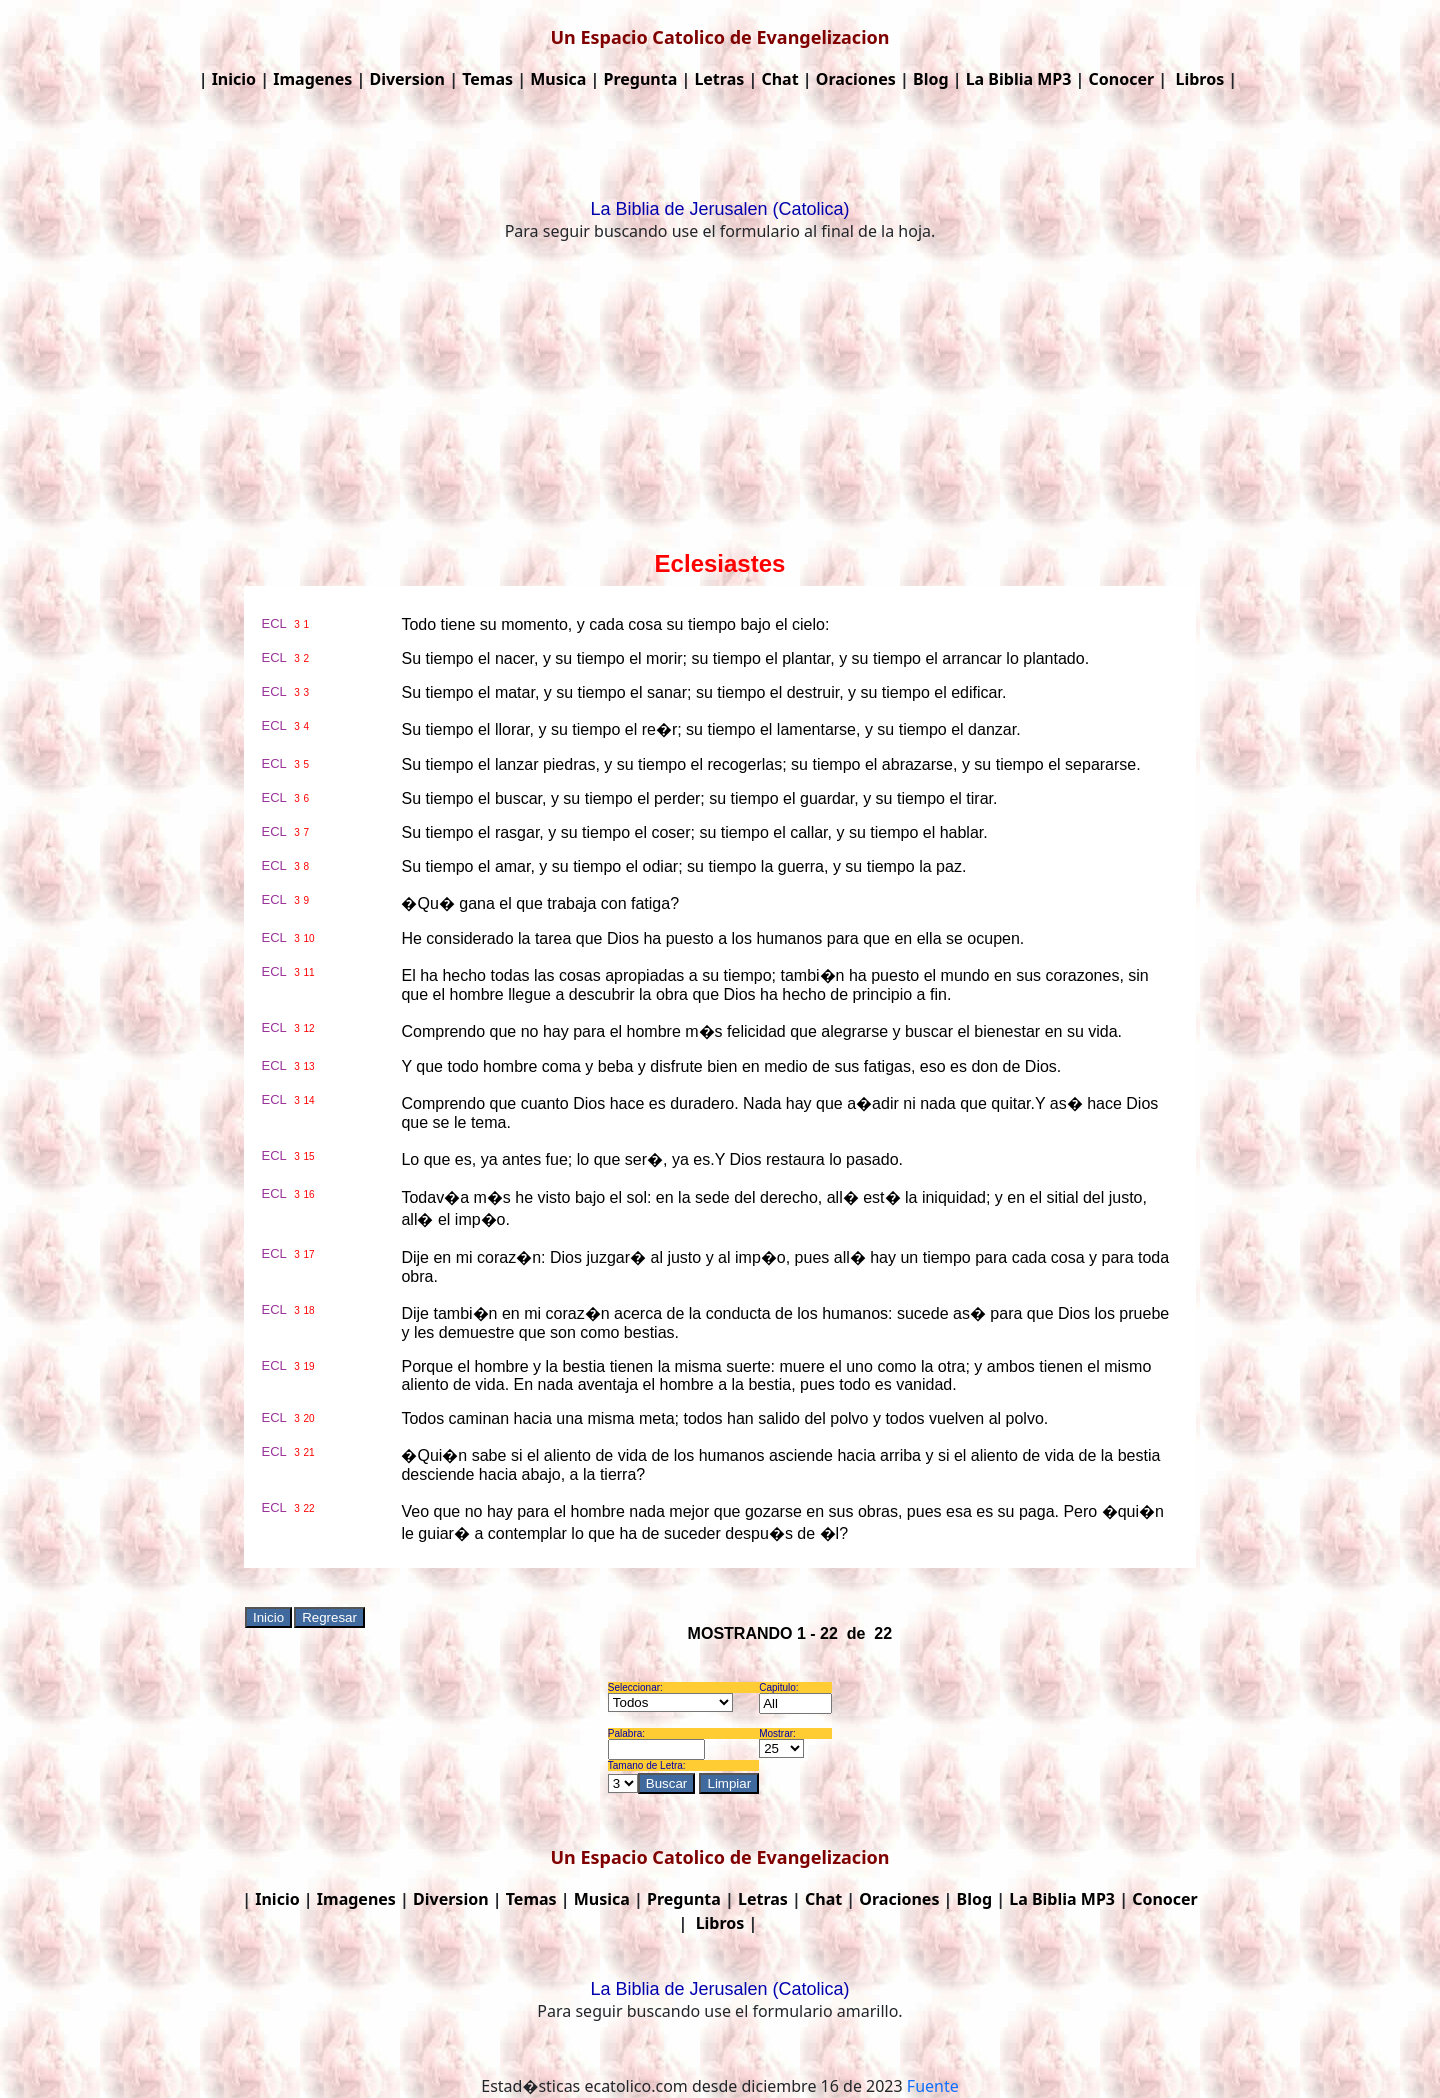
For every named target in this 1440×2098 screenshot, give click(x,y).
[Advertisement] (720, 400)
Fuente (933, 2086)
